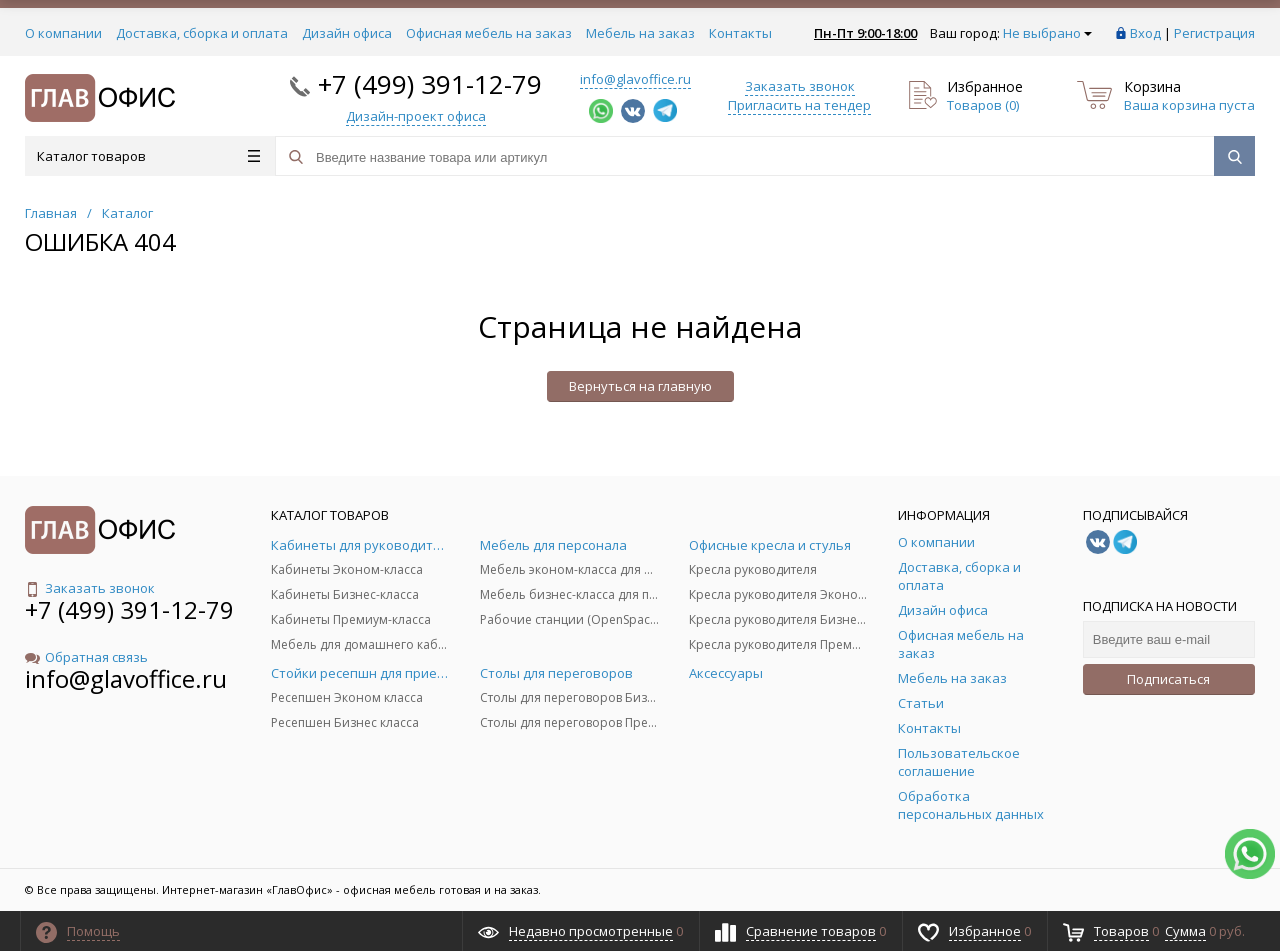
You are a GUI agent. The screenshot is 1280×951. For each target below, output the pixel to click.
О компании (63, 33)
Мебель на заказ (640, 33)
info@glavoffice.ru (635, 79)
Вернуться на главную (640, 386)
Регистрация (1214, 33)
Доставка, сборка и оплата (202, 33)
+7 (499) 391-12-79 (430, 84)
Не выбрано (1047, 33)
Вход (1145, 33)
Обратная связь (86, 657)
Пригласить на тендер (799, 105)
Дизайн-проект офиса (416, 116)
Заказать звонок (800, 86)
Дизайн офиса (347, 33)
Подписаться (1168, 679)
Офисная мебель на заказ (489, 33)
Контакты (740, 33)
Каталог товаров (148, 156)
